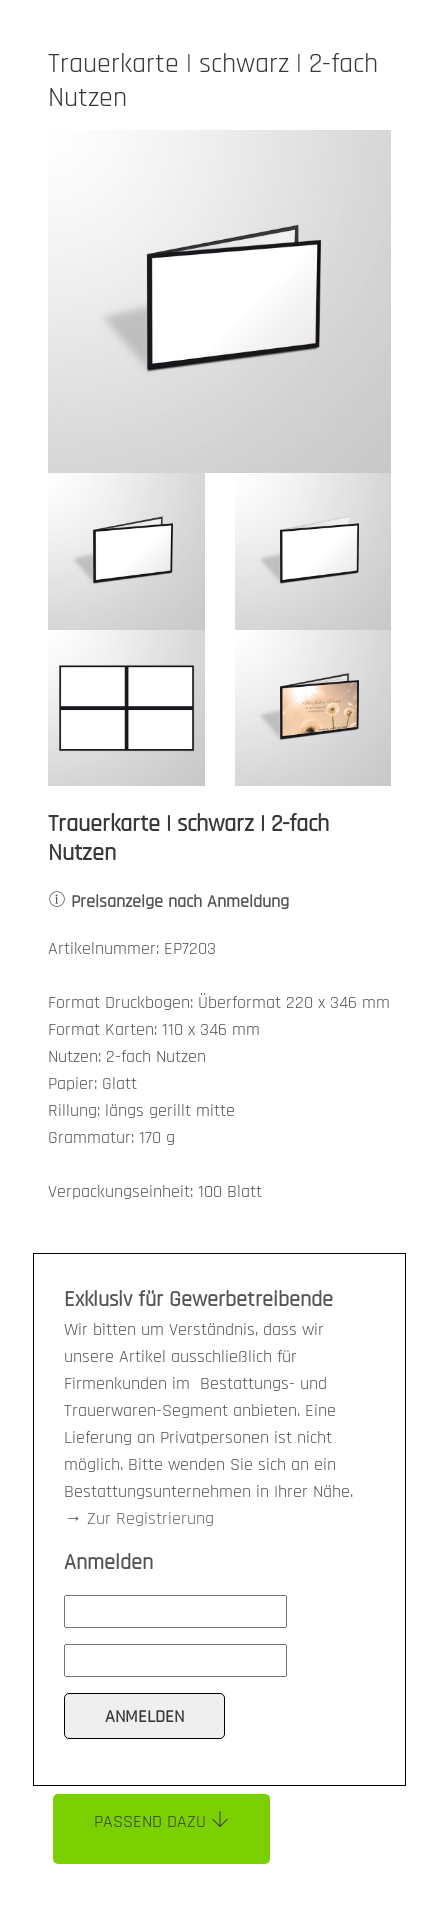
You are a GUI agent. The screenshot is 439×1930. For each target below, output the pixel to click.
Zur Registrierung (150, 1518)
